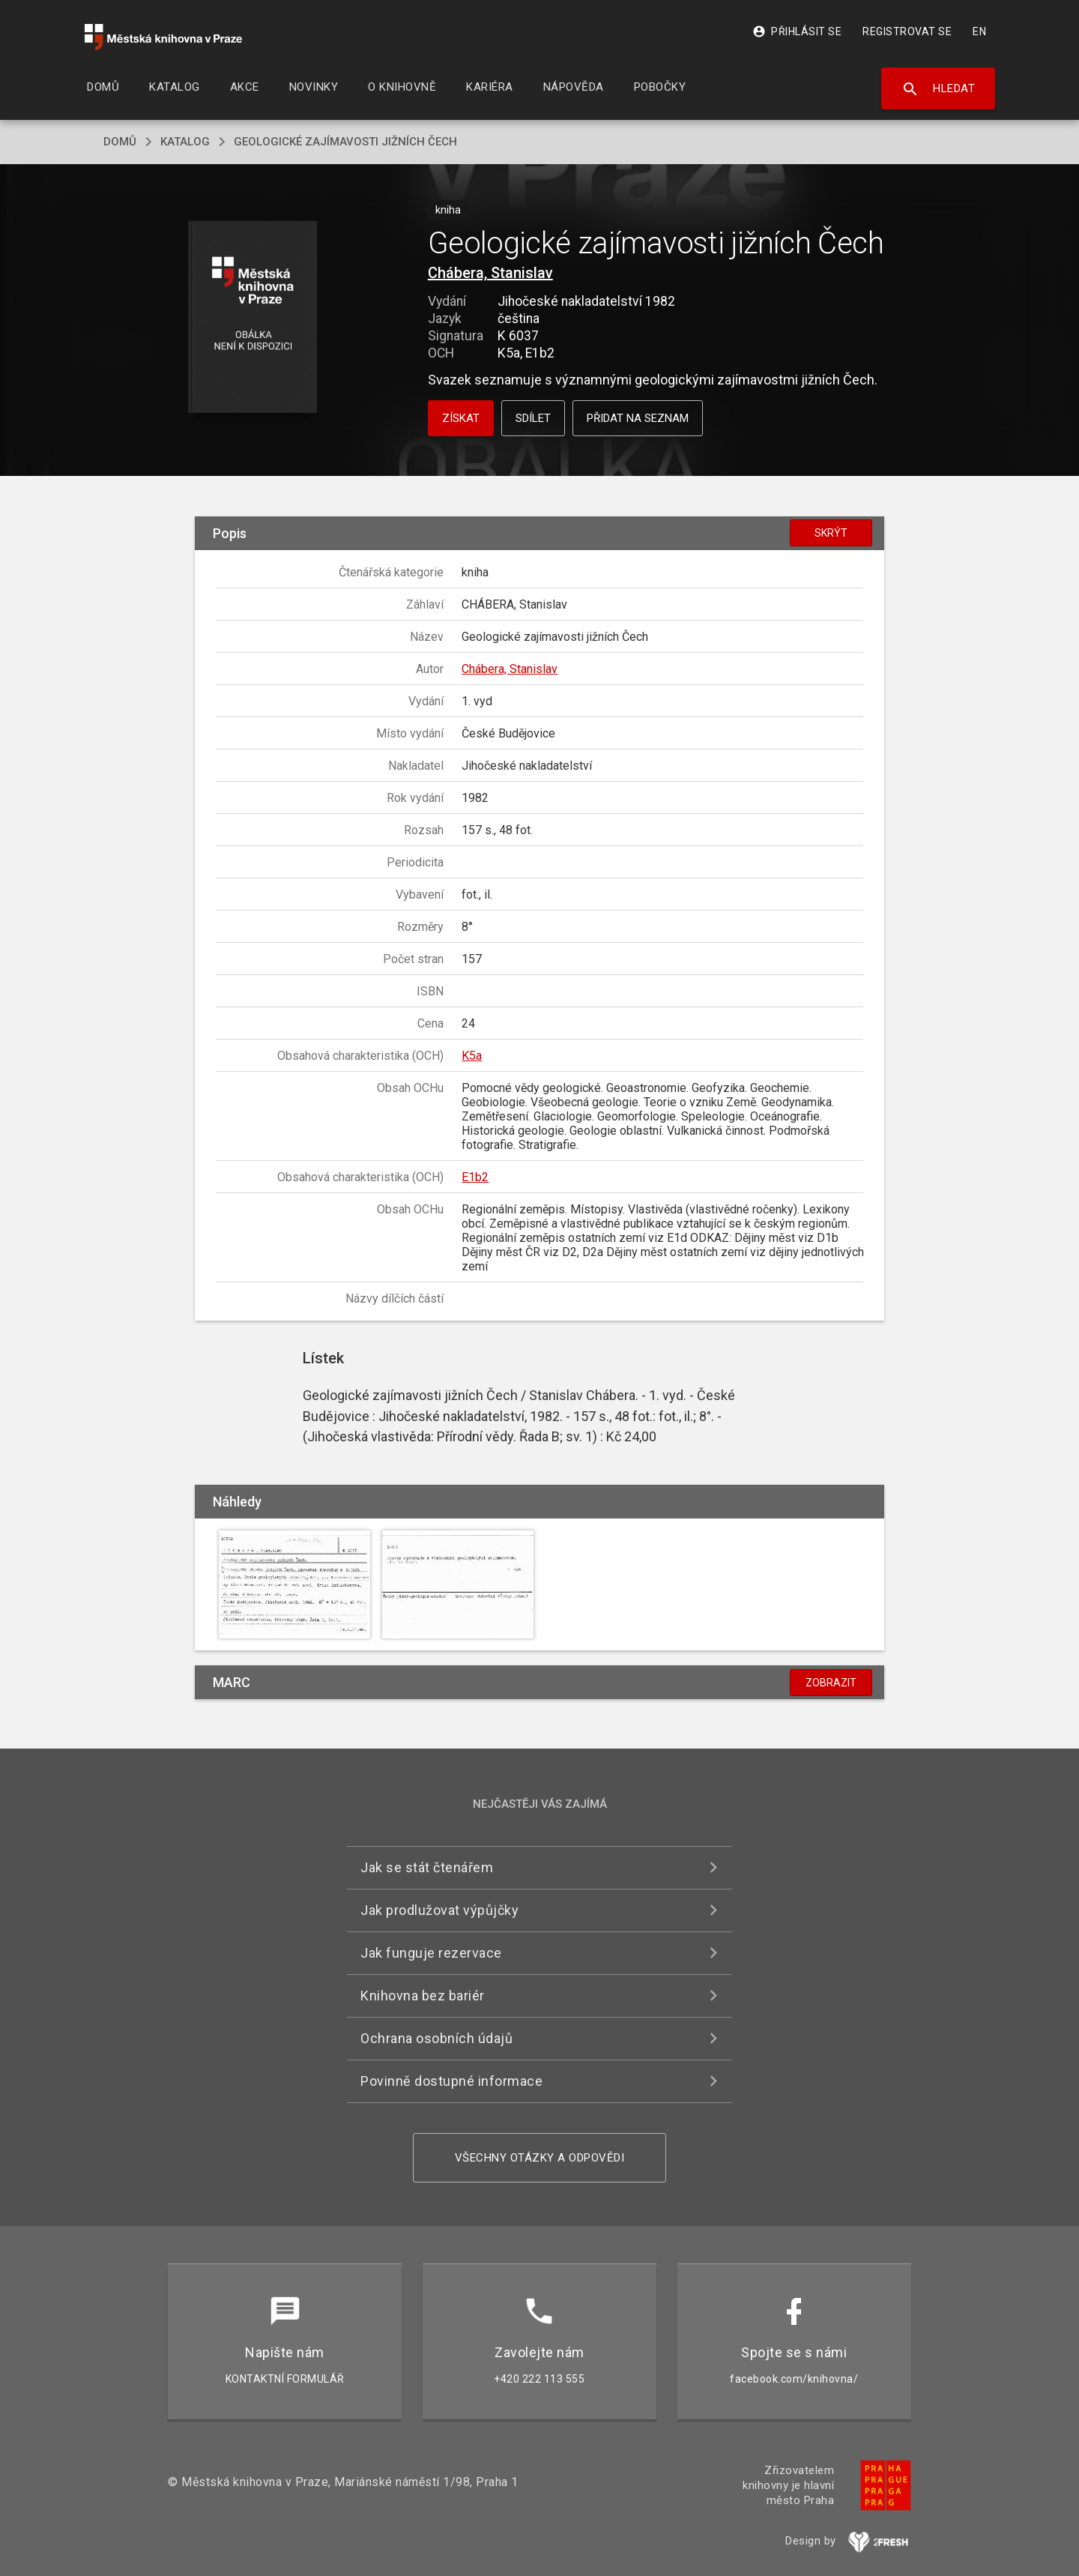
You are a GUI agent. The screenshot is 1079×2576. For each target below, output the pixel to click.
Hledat (938, 89)
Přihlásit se (796, 31)
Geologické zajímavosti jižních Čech (345, 141)
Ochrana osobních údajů (436, 2038)
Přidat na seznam (638, 418)
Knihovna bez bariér (422, 1995)
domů (119, 141)
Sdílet (533, 418)
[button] (253, 318)
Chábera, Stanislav (490, 273)
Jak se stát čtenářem (426, 1867)
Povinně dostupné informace (451, 2081)
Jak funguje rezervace (431, 1953)
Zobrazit (831, 1683)
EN (979, 31)
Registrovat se (907, 31)
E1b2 (475, 1177)
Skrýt (830, 533)
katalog (185, 141)
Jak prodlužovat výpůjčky (439, 1910)
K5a (472, 1056)
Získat (461, 418)
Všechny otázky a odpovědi (540, 2158)
